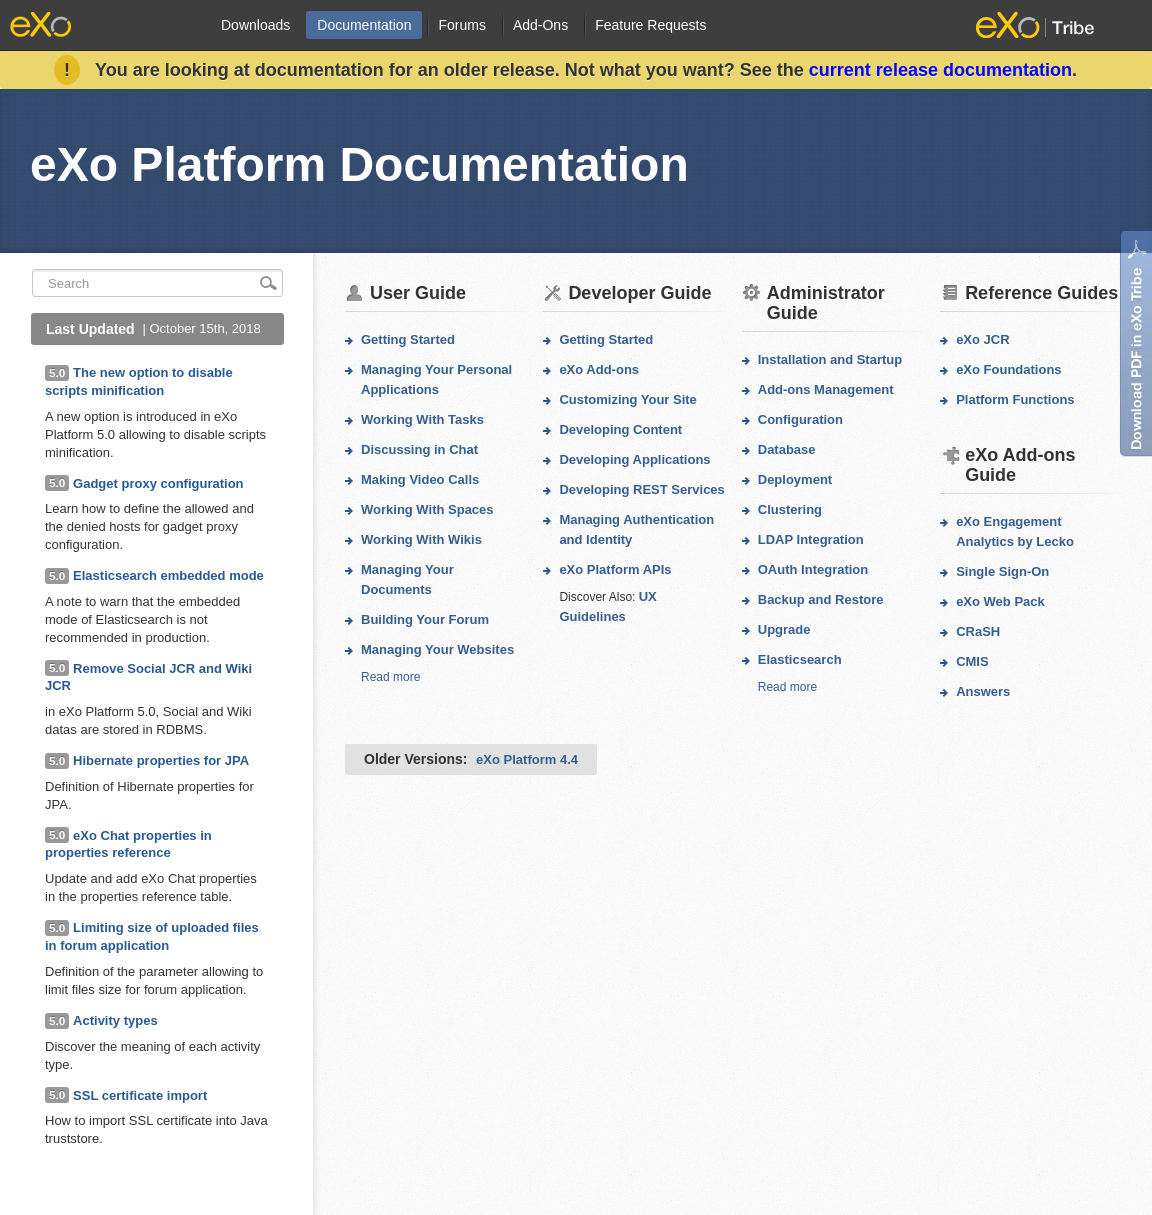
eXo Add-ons (599, 369)
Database (787, 449)
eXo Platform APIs (615, 569)
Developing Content (620, 429)
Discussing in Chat (419, 449)
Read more (390, 677)
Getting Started (408, 339)
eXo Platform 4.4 (527, 759)
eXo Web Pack (1000, 601)
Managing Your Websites (437, 649)
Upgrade (784, 629)
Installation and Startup (830, 359)
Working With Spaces (427, 509)
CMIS (972, 661)
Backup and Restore (821, 599)
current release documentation (940, 70)
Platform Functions (1015, 399)
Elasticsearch (800, 659)
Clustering (790, 509)
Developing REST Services (641, 489)
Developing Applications (634, 459)
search (269, 283)
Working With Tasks (422, 419)
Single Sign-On (1002, 571)
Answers (983, 691)
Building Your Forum (425, 619)
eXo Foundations (1008, 369)
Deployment (795, 479)
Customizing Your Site (627, 399)
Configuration (800, 419)
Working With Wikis (421, 539)
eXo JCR (982, 339)
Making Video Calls (420, 479)
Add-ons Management (826, 389)
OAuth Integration (813, 569)
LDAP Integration (811, 539)
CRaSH (978, 631)
